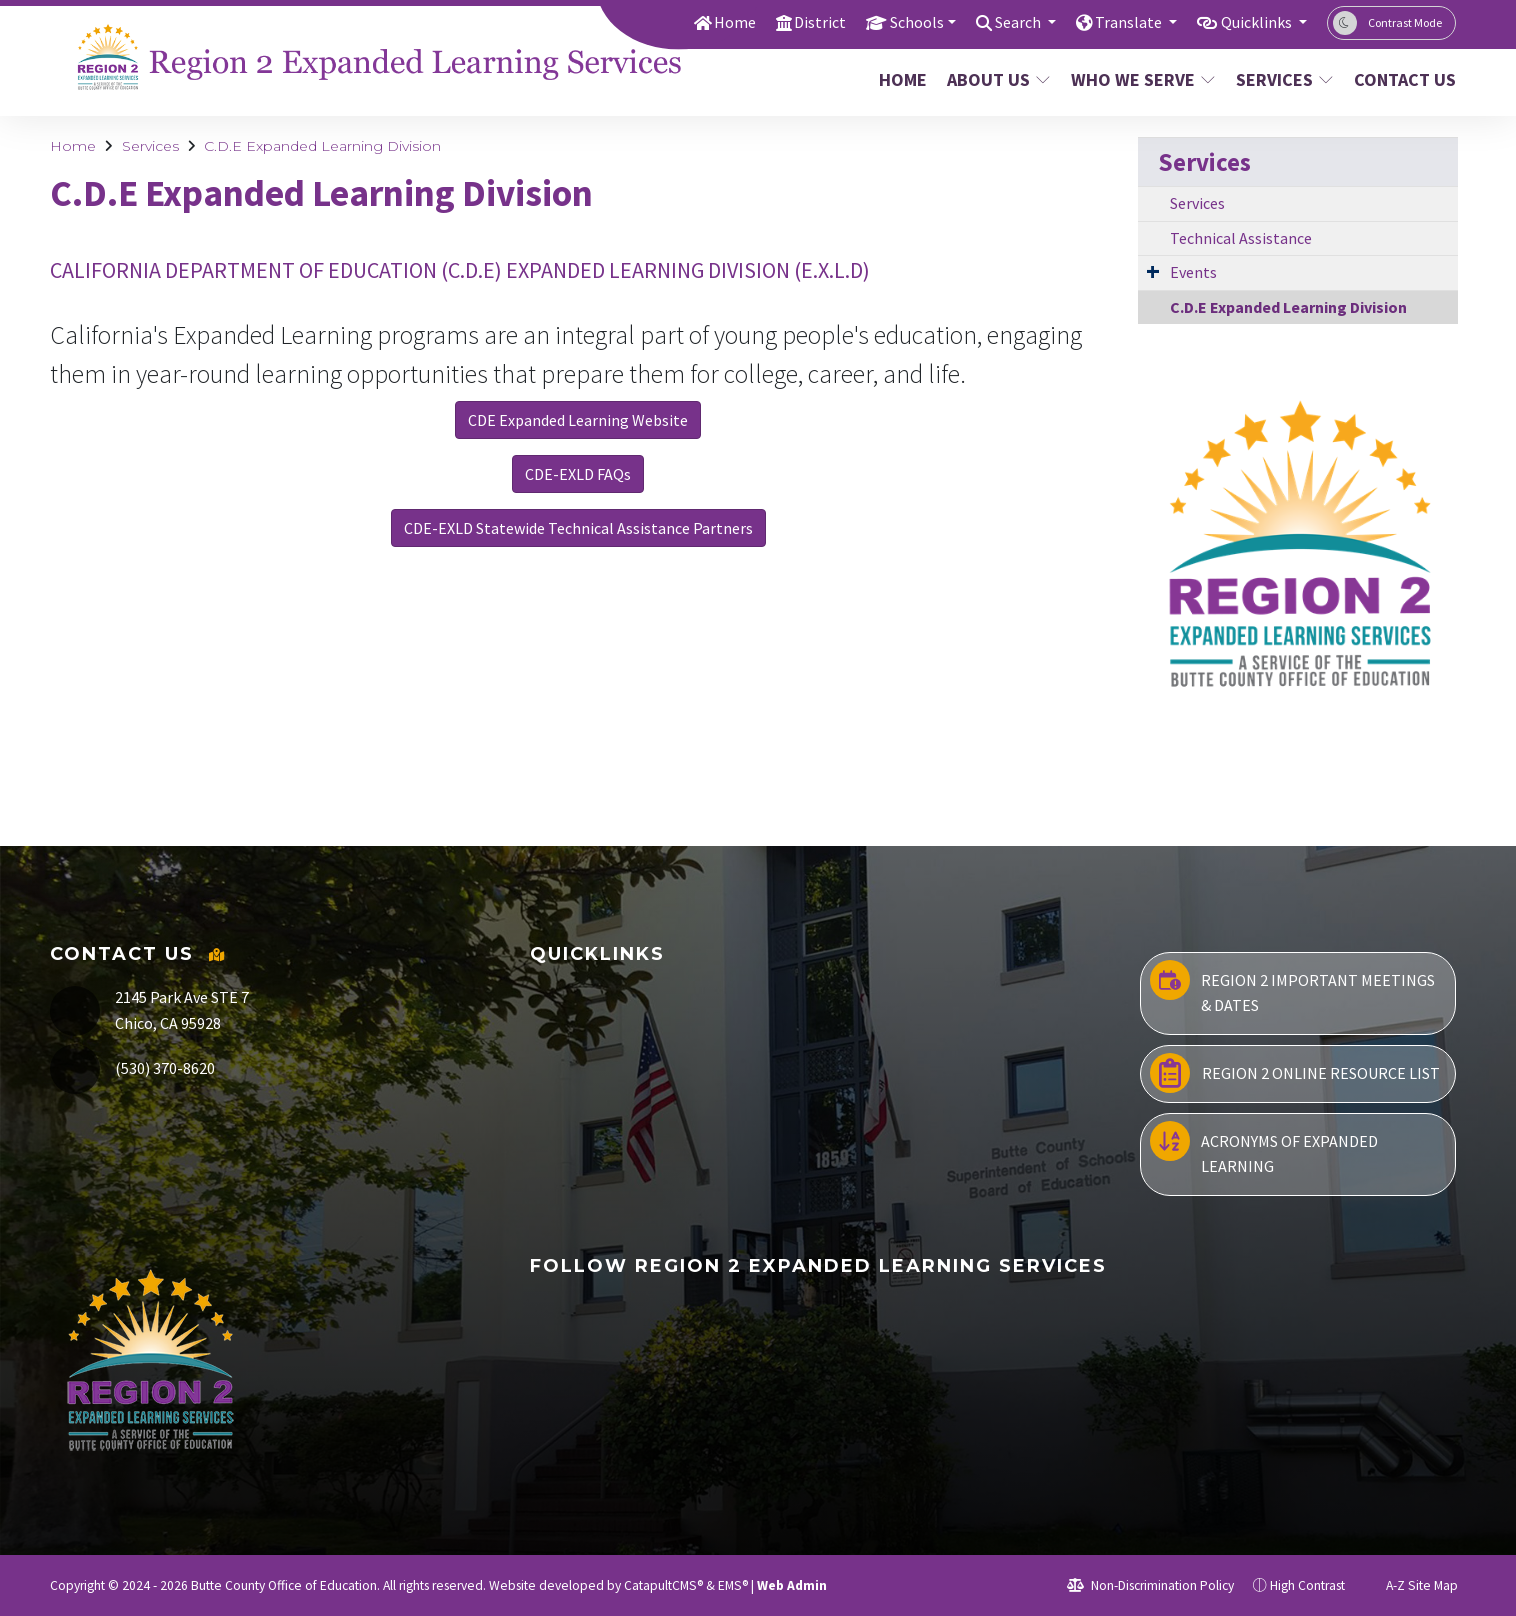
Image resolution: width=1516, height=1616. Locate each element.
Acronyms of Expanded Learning (1264, 1149)
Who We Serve (1140, 79)
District (795, 22)
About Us (998, 79)
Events (1193, 272)
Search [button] (1003, 22)
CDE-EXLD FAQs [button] (578, 474)
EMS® (733, 1585)
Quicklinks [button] (1253, 22)
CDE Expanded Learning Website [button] (578, 420)
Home (708, 22)
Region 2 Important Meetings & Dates (1292, 988)
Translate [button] (1119, 22)
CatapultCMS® (663, 1585)
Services (1284, 79)
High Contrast (1307, 1585)
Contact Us (1399, 79)
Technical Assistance (1241, 238)
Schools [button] (894, 22)
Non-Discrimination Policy (1150, 1585)
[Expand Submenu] (1153, 271)
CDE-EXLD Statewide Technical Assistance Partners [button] (578, 528)
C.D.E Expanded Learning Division (322, 146)
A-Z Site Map (1411, 1585)
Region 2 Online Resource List (1294, 1073)
